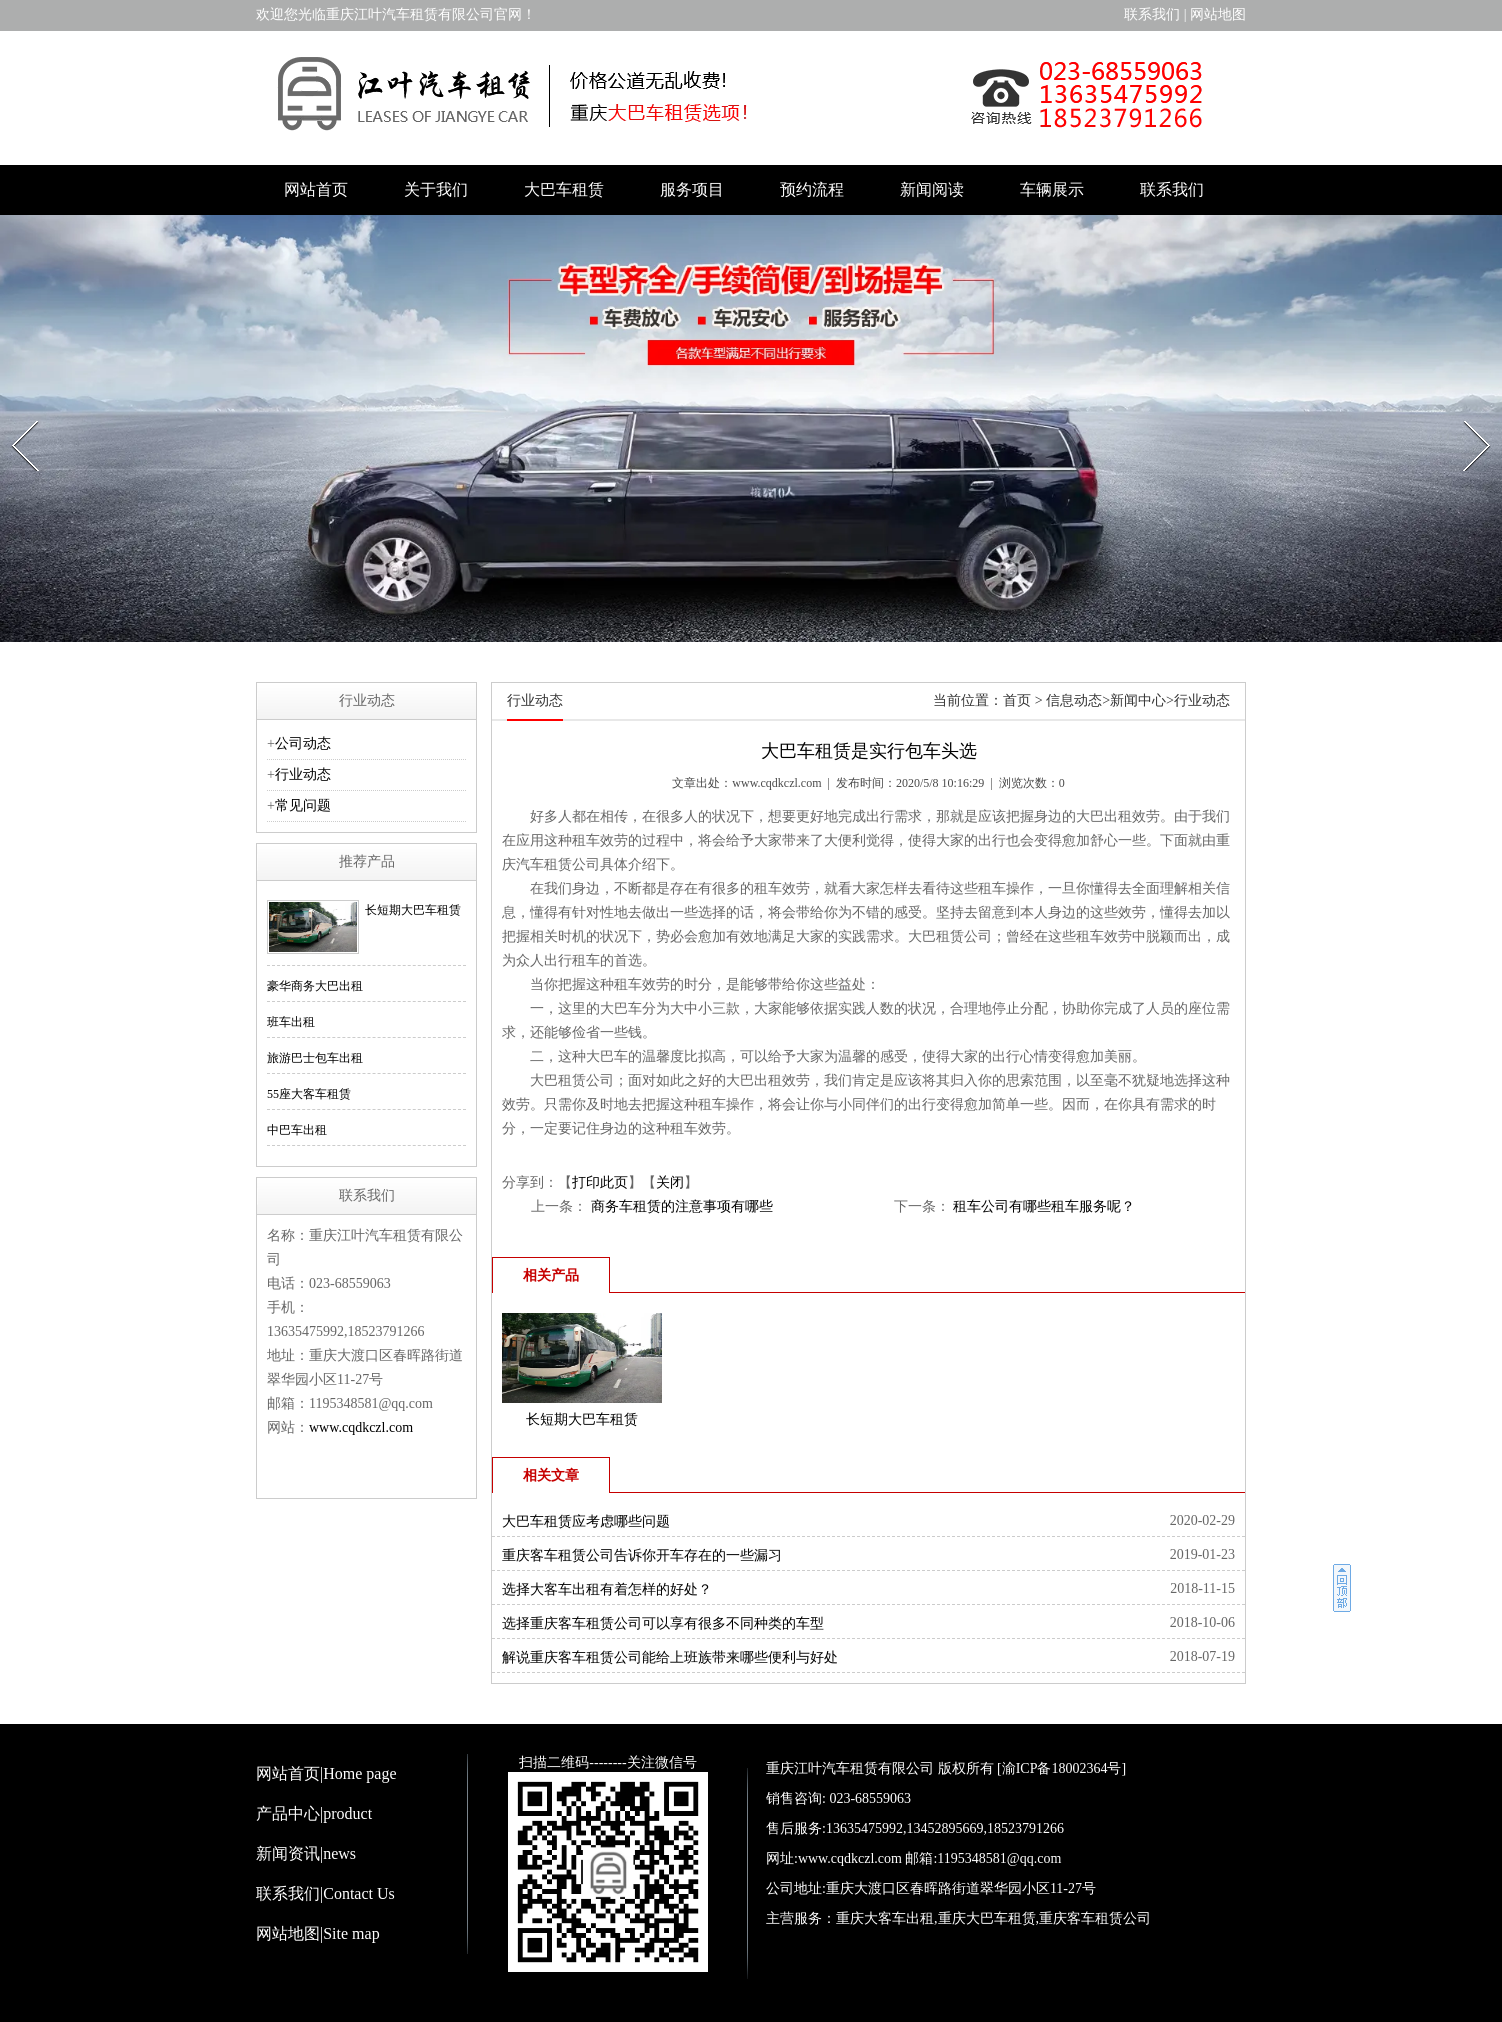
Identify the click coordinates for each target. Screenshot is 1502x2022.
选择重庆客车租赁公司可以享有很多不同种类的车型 (663, 1623)
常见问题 (303, 805)
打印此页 (600, 1182)
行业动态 (303, 774)
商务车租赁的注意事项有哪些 (680, 1206)
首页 (1017, 700)
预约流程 (812, 189)
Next (1466, 415)
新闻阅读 (932, 189)
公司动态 (303, 743)
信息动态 (1074, 700)
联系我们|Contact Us (325, 1893)
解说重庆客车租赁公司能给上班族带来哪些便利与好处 (670, 1657)
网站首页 (316, 189)
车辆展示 (1052, 189)
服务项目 (692, 189)
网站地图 (1218, 14)
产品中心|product (314, 1813)
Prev (14, 415)
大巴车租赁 (564, 189)
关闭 (670, 1182)
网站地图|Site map (318, 1933)
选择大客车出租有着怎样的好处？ (607, 1589)
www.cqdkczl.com (776, 783)
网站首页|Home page (326, 1773)
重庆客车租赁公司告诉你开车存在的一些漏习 (642, 1555)
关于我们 (436, 189)
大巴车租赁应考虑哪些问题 (586, 1521)
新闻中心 (1138, 700)
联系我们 (1152, 14)
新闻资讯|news (306, 1853)
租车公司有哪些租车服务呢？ (1043, 1206)
